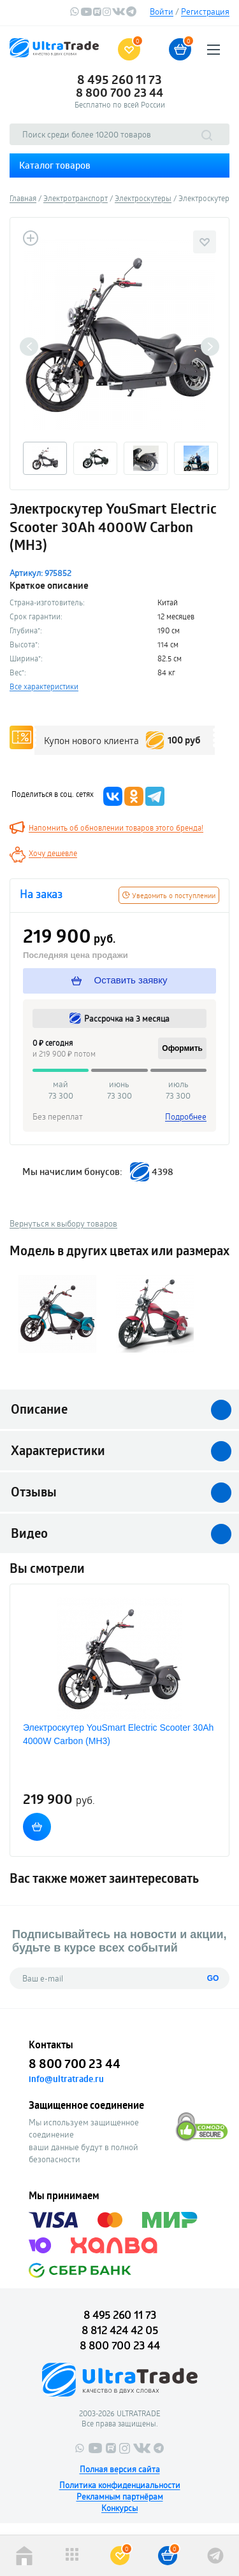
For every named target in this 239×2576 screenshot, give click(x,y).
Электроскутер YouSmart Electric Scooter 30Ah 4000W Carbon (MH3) (118, 1734)
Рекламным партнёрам (119, 2496)
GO (213, 1978)
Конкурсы (119, 2508)
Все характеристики (44, 686)
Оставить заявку (119, 980)
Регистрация (205, 11)
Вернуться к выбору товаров (63, 1223)
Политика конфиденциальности (119, 2485)
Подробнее (185, 1116)
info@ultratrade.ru (66, 2079)
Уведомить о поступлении (168, 895)
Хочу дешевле (53, 853)
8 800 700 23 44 (119, 92)
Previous (29, 346)
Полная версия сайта (120, 2469)
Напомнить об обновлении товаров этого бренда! (116, 827)
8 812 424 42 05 (120, 2330)
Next (210, 346)
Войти (161, 11)
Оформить (182, 1048)
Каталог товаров (55, 165)
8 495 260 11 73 (119, 79)
